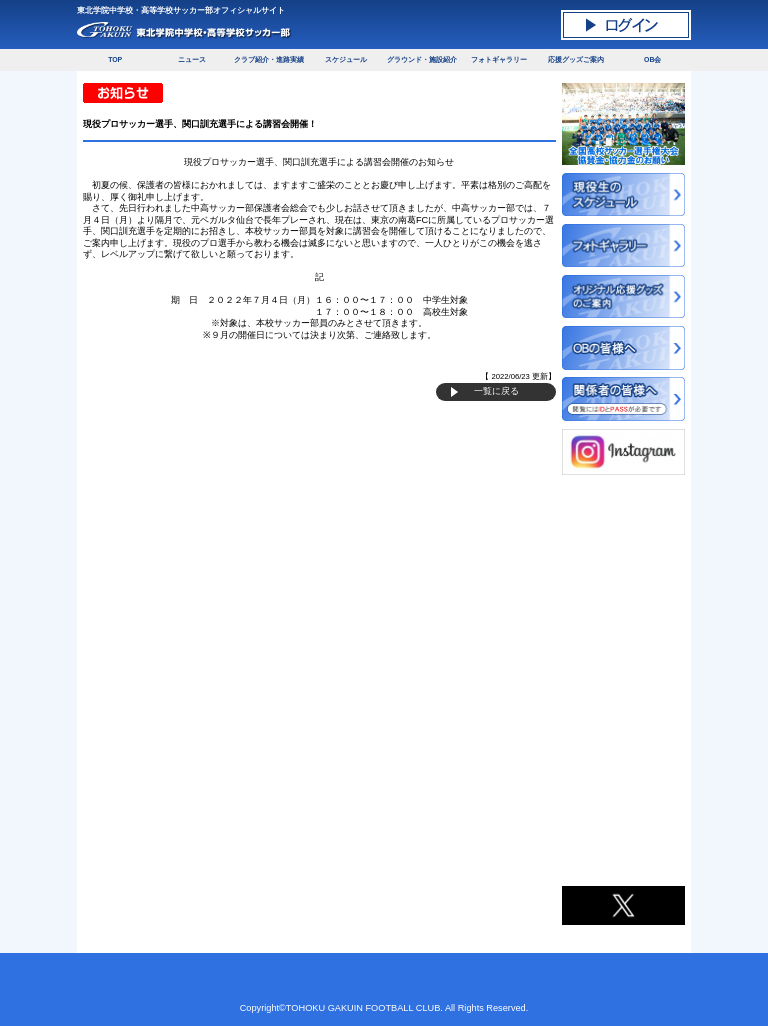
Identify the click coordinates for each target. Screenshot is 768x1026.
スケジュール (346, 59)
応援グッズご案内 (576, 59)
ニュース (192, 59)
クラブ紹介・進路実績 (269, 59)
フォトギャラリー (499, 59)
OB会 (652, 59)
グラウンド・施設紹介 (422, 59)
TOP (115, 59)
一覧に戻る (496, 391)
